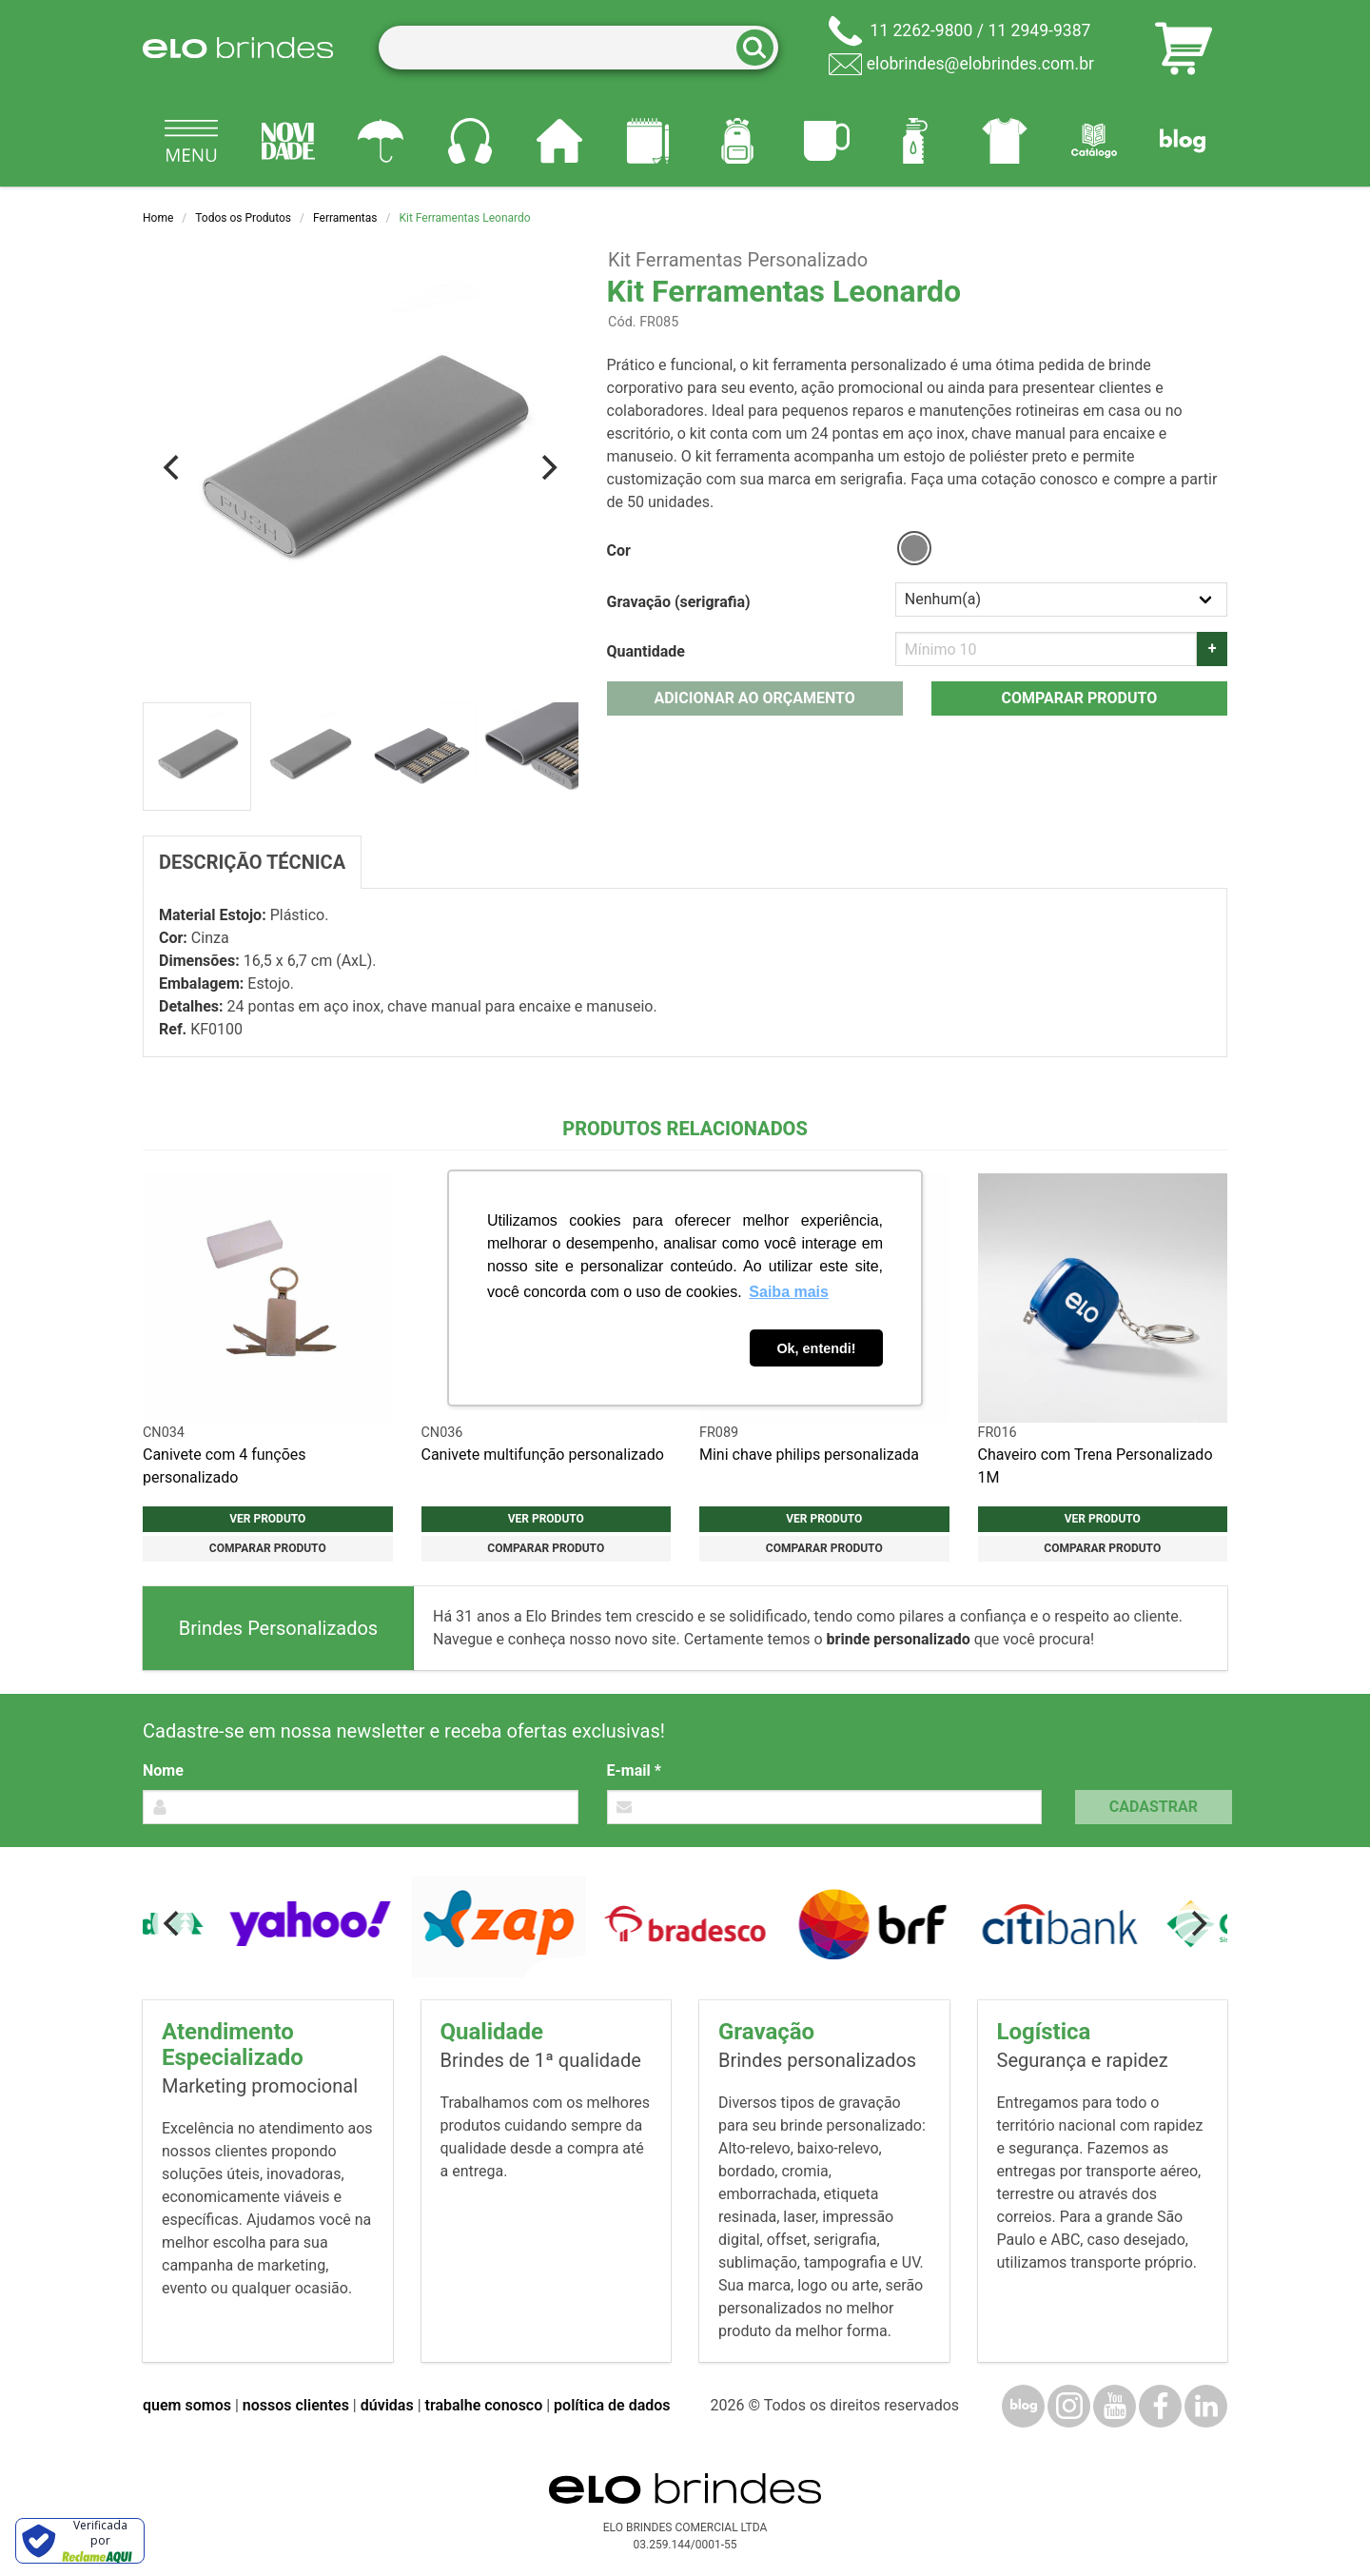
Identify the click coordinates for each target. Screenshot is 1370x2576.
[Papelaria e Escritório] (648, 141)
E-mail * (634, 1770)
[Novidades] (288, 141)
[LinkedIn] (1205, 2406)
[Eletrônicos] (470, 141)
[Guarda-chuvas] (380, 141)
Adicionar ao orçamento (754, 698)
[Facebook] (1160, 2406)
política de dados (612, 2405)
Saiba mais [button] (789, 1292)
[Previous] (173, 467)
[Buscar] (761, 48)
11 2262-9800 (921, 30)
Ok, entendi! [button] (815, 1348)
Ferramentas (345, 218)
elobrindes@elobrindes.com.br (980, 63)
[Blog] (1182, 141)
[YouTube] (1114, 2406)
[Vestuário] (1004, 141)
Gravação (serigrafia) (679, 602)
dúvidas (387, 2405)
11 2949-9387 (1039, 30)
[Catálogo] (1094, 141)
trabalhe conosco (484, 2405)
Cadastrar (1153, 1807)
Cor (619, 550)
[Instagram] (1068, 2406)
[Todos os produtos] (191, 141)
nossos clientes (296, 2405)
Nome (163, 1770)
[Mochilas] (737, 141)
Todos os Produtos (243, 218)
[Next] (548, 467)
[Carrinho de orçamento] (1183, 48)
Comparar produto (1079, 698)
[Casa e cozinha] (559, 141)
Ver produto (267, 1518)
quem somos (187, 2405)
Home (158, 218)
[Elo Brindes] (238, 47)
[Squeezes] (915, 141)
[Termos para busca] (578, 48)
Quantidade (646, 651)
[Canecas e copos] (826, 141)
